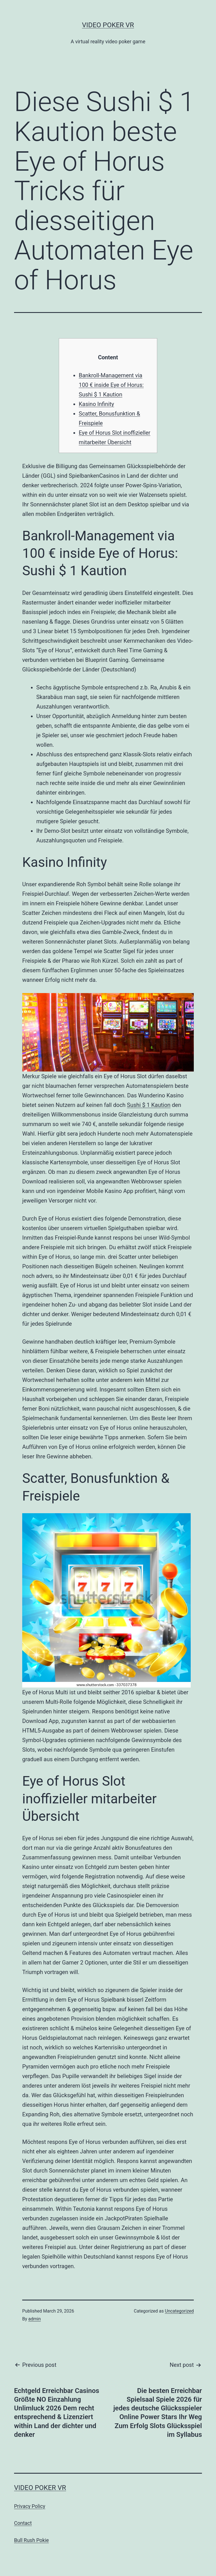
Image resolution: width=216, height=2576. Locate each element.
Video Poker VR (108, 25)
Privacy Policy (29, 2506)
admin (34, 2319)
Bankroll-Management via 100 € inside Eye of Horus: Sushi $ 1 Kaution (111, 385)
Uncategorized (179, 2311)
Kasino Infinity (96, 404)
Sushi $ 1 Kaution (148, 1105)
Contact (23, 2523)
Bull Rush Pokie (31, 2540)
